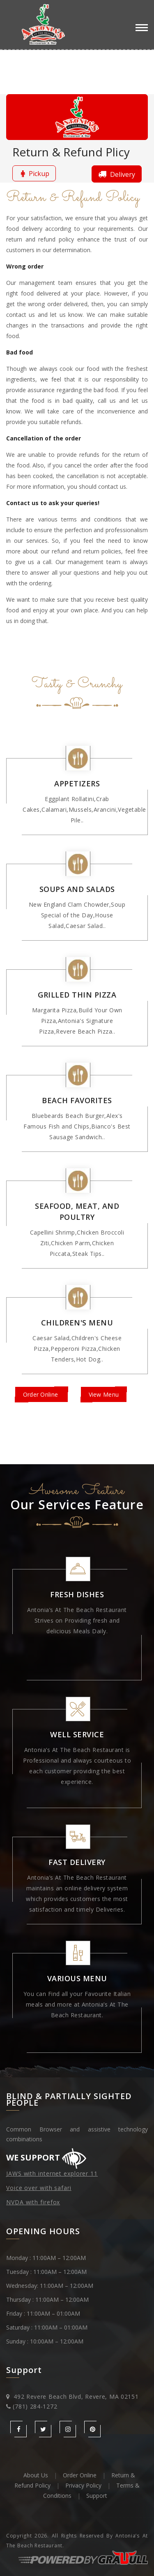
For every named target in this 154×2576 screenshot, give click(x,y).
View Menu (103, 1394)
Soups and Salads (77, 889)
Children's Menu (77, 1323)
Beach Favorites (77, 1100)
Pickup (34, 173)
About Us (35, 2475)
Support (96, 2495)
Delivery (115, 174)
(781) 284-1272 (35, 2406)
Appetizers (77, 783)
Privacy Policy (83, 2485)
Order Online (41, 1394)
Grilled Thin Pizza (77, 995)
